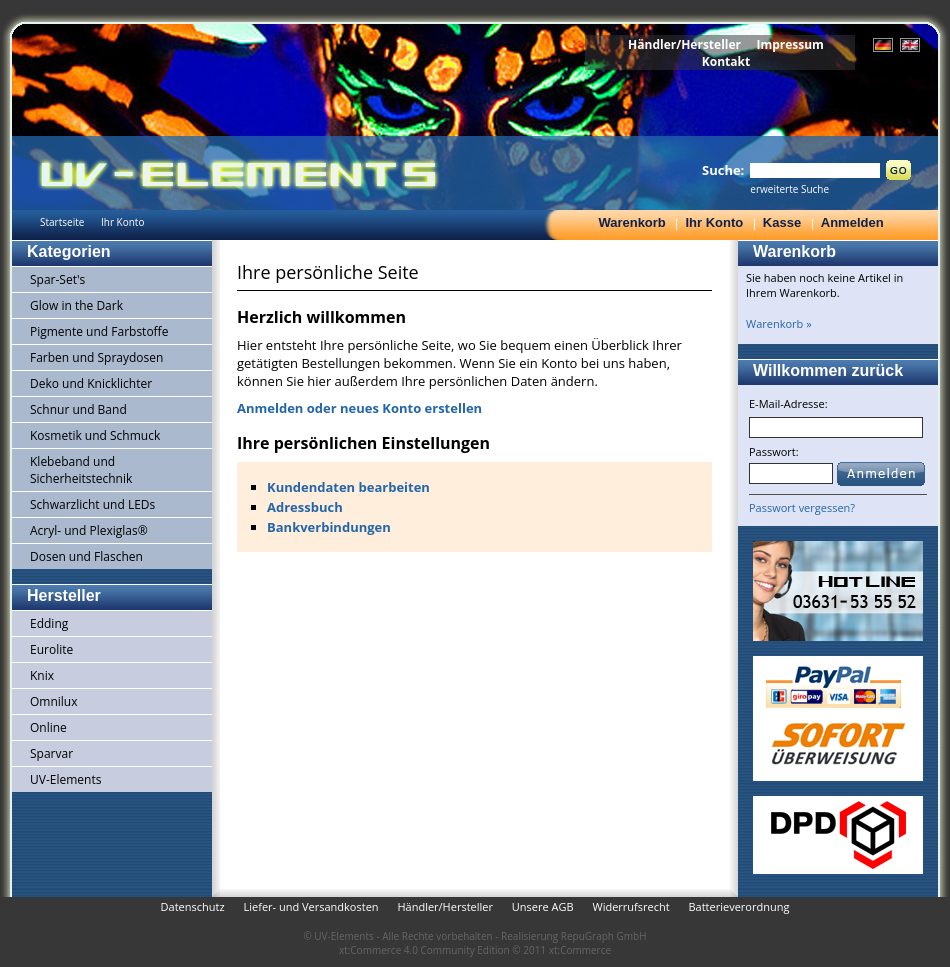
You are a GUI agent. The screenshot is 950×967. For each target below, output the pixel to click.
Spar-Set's (57, 279)
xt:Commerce (580, 950)
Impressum (790, 44)
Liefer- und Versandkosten (310, 906)
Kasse (782, 222)
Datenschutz (193, 906)
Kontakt (726, 61)
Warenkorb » (779, 323)
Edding (49, 623)
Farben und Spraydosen (96, 357)
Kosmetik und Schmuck (95, 435)
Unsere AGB (543, 906)
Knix (42, 675)
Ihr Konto (714, 222)
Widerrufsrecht (630, 906)
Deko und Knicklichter (91, 383)
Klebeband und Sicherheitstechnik (81, 470)
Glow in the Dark (76, 305)
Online (48, 727)
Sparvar (51, 753)
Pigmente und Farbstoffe (99, 331)
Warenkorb (631, 222)
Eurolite (51, 649)
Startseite (62, 222)
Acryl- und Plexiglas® (89, 530)
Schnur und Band (78, 409)
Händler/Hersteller (684, 44)
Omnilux (54, 701)
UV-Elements (65, 779)
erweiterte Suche (789, 189)
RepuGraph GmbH (604, 936)
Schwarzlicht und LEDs (92, 504)
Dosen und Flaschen (86, 556)
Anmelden (852, 222)
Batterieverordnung (738, 906)
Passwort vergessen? (802, 507)
